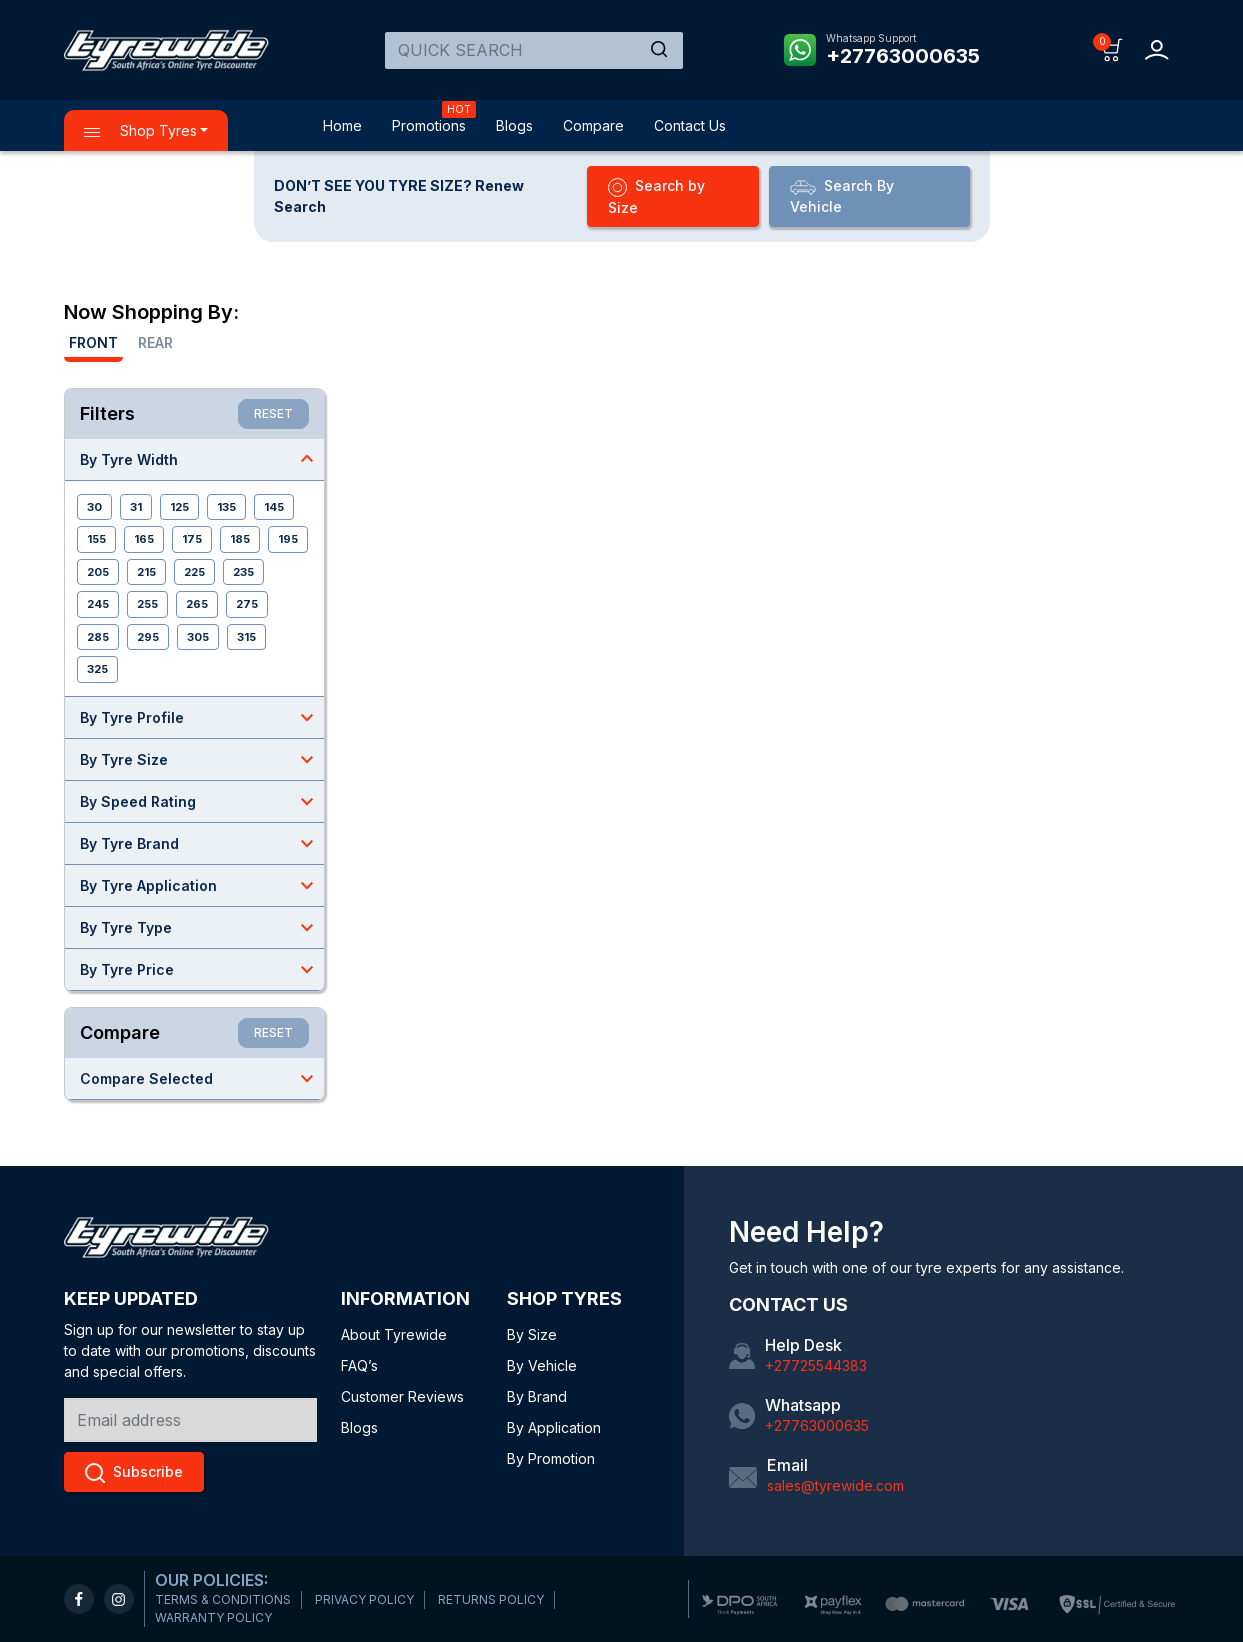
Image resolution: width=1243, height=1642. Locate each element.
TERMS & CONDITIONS (223, 1599)
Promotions (429, 125)
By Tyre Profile (202, 717)
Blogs (514, 125)
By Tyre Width (202, 459)
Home (342, 125)
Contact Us (690, 125)
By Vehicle (542, 1365)
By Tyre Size (202, 759)
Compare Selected (202, 1078)
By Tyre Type (202, 927)
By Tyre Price (202, 969)
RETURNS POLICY (491, 1599)
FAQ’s (359, 1365)
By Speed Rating (202, 801)
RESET (273, 413)
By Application (554, 1427)
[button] (1112, 48)
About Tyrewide (394, 1334)
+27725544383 (816, 1365)
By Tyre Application (202, 885)
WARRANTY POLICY (213, 1617)
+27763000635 (903, 56)
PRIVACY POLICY (364, 1599)
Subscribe (134, 1473)
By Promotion (551, 1458)
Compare (593, 125)
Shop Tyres (140, 130)
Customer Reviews (402, 1396)
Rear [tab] (155, 342)
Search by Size (656, 196)
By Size (532, 1334)
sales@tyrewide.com (835, 1485)
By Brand (537, 1396)
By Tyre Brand (202, 843)
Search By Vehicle (842, 196)
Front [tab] (93, 342)
